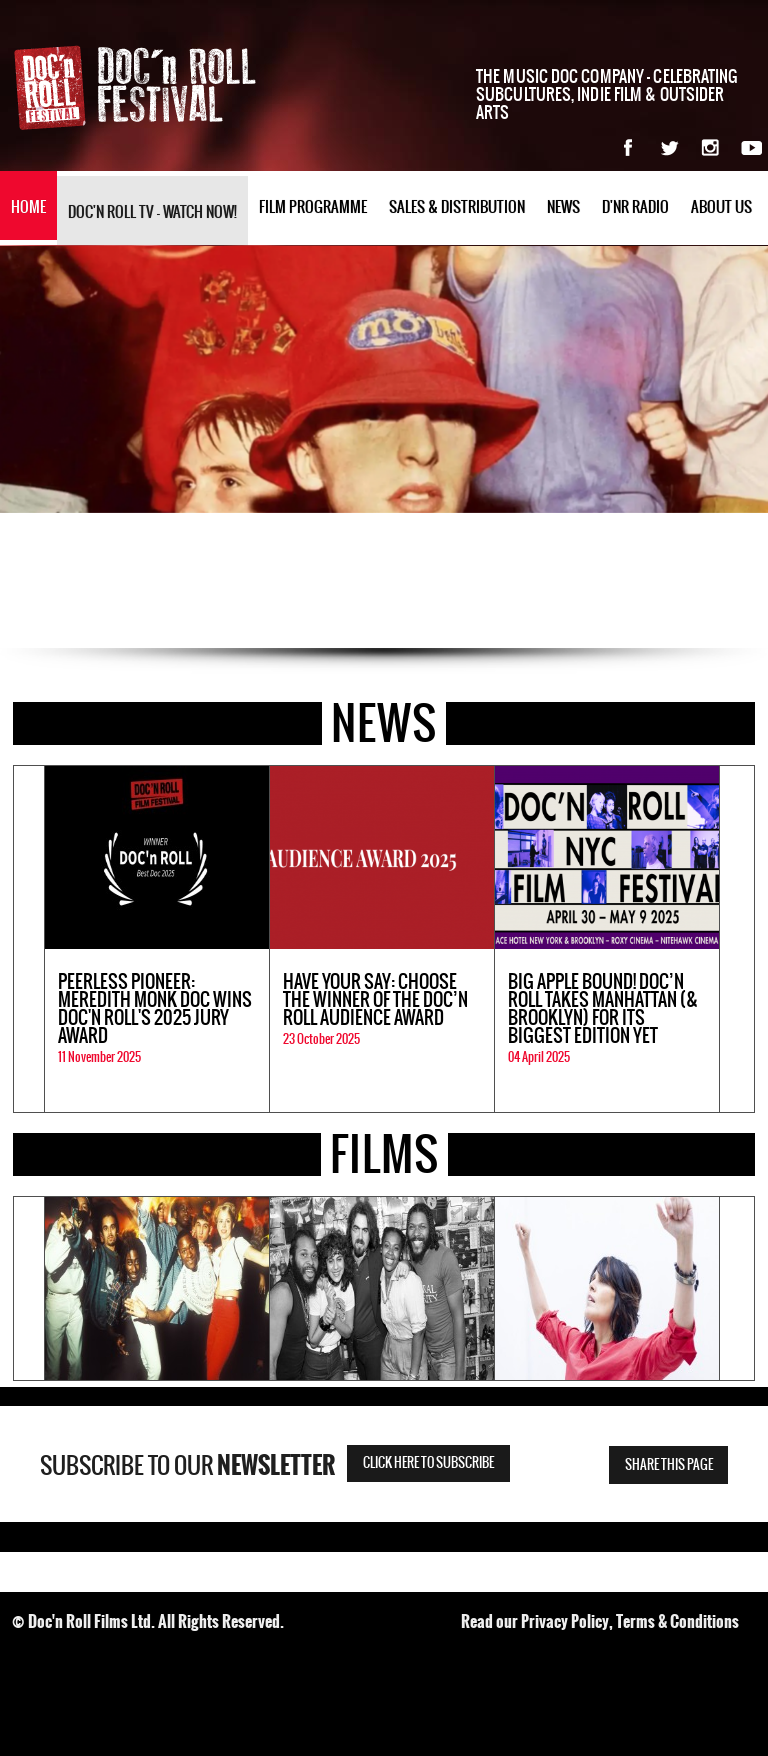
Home (28, 207)
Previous (29, 939)
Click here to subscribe (428, 1463)
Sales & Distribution (457, 207)
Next (737, 939)
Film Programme (313, 207)
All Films (738, 1155)
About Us (721, 207)
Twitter (669, 147)
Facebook (628, 147)
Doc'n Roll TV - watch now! (152, 212)
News (563, 207)
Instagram (710, 147)
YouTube (751, 147)
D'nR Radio (635, 207)
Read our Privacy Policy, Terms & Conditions (600, 1621)
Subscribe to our (187, 1466)
